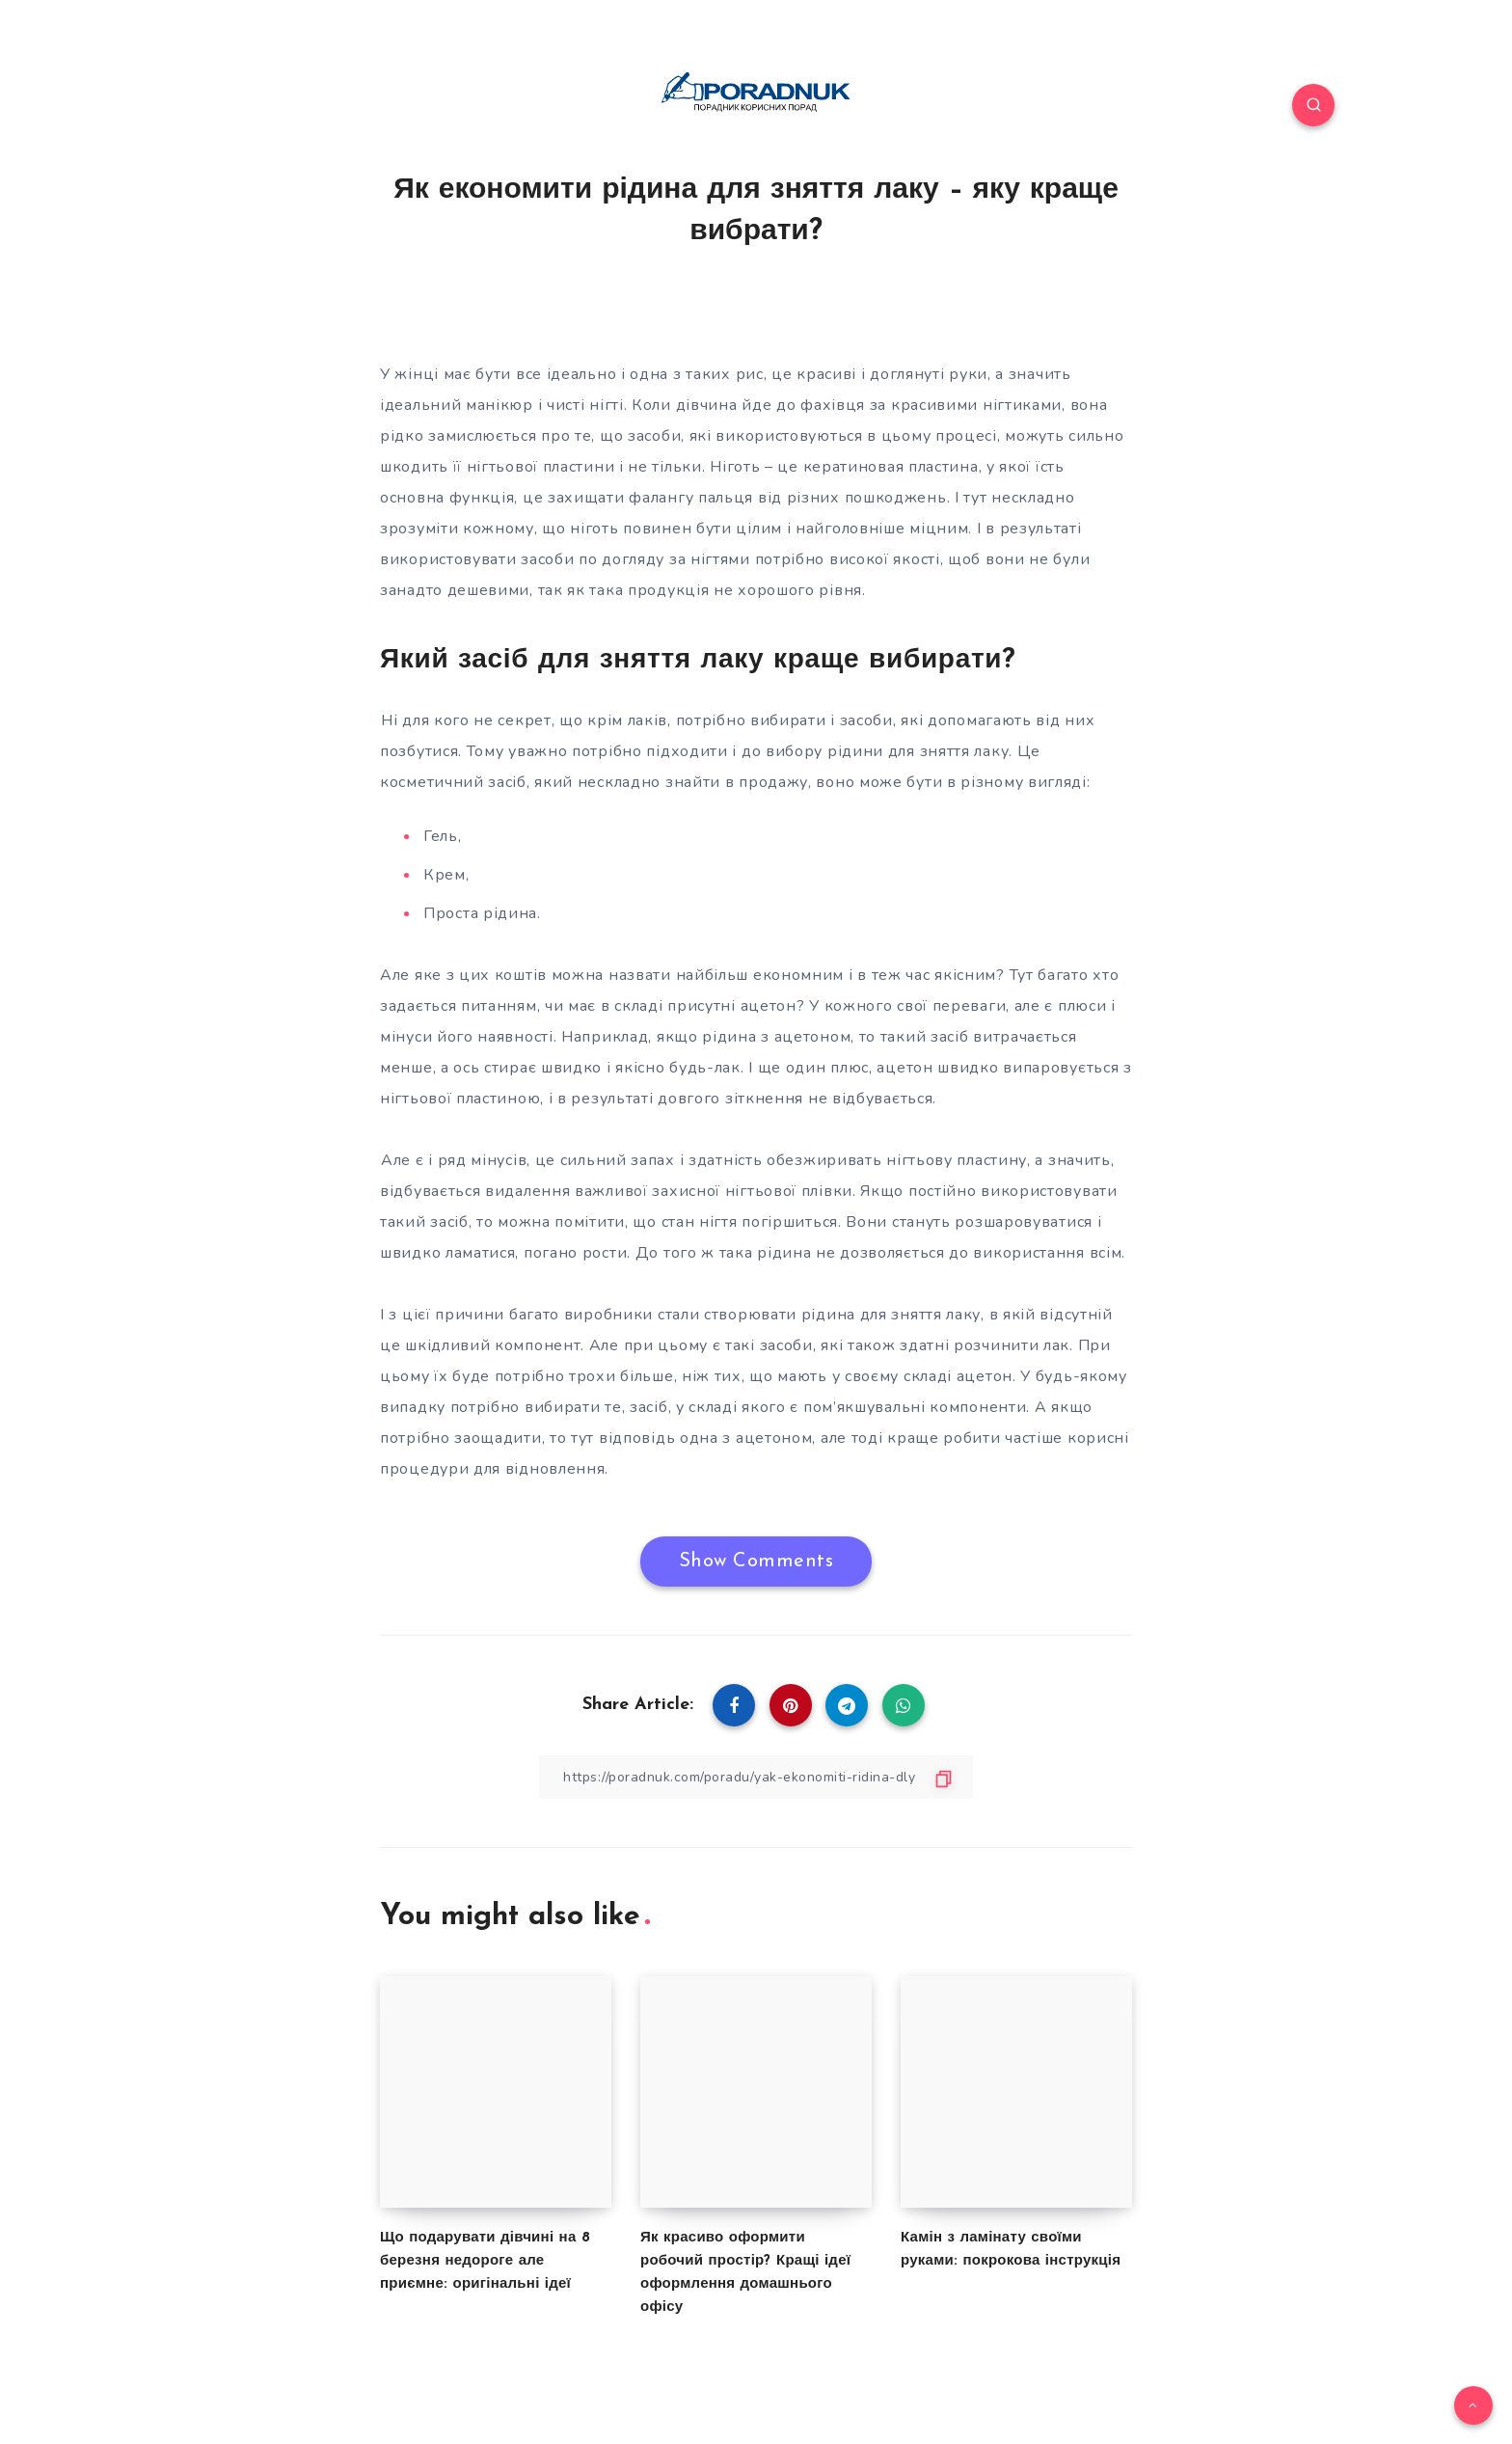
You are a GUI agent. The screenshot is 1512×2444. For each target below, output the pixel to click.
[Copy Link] (756, 1777)
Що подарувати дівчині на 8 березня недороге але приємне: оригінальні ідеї (485, 2261)
